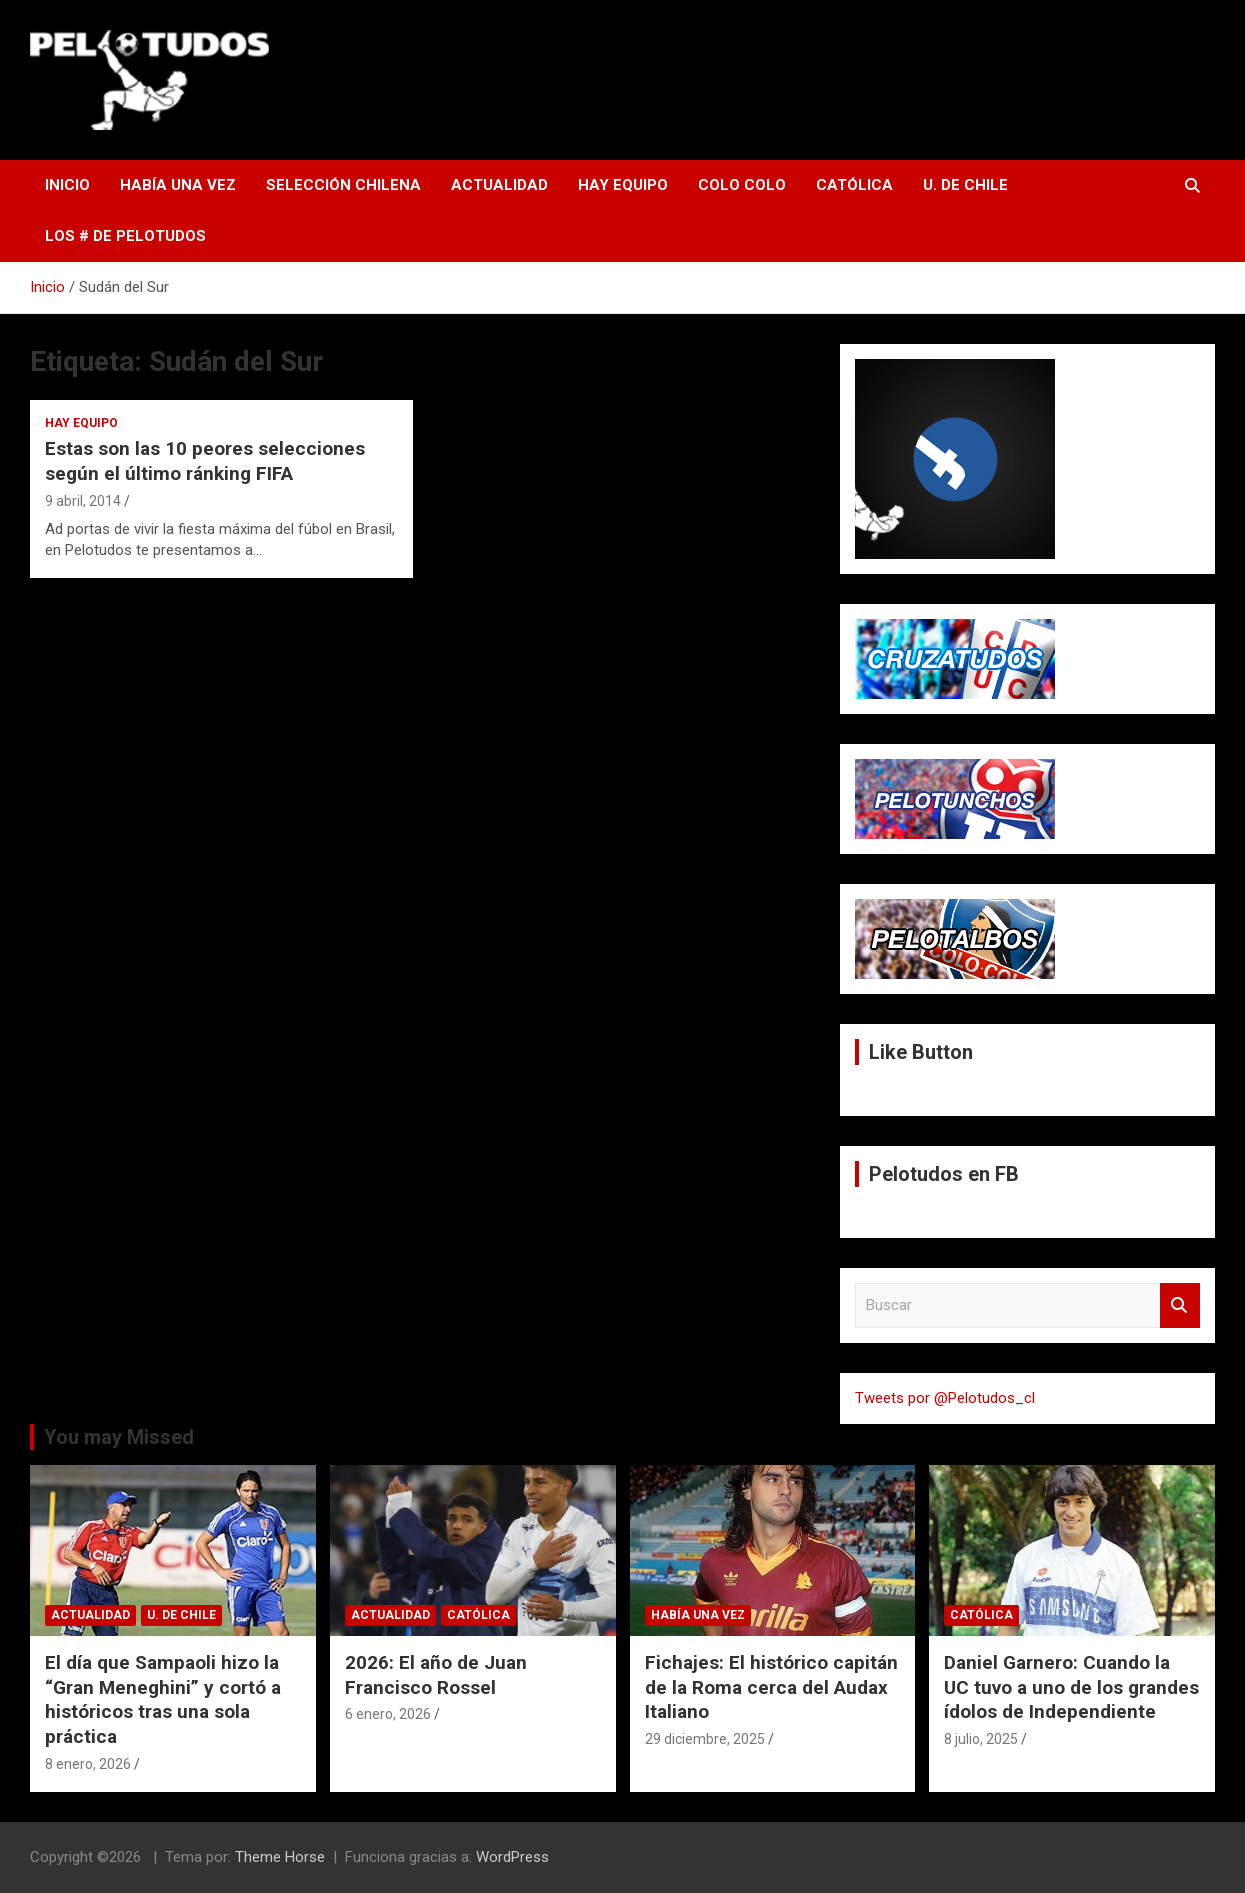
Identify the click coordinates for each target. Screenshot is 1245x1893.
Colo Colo (742, 185)
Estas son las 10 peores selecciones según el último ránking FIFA (205, 461)
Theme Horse (280, 1857)
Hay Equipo (623, 185)
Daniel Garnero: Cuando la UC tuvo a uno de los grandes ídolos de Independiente (1071, 1687)
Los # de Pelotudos (125, 236)
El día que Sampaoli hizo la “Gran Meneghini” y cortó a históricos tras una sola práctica (163, 1699)
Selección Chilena (343, 185)
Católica (854, 185)
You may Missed (119, 1437)
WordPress (512, 1857)
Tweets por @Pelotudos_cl (945, 1398)
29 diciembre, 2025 (705, 1739)
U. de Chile (965, 185)
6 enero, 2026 (388, 1714)
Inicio (67, 185)
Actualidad (499, 185)
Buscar (1180, 1305)
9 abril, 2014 (83, 501)
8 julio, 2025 (981, 1739)
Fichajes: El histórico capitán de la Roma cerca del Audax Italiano (771, 1687)
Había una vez (178, 185)
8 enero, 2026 (88, 1764)
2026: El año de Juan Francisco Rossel (436, 1675)
